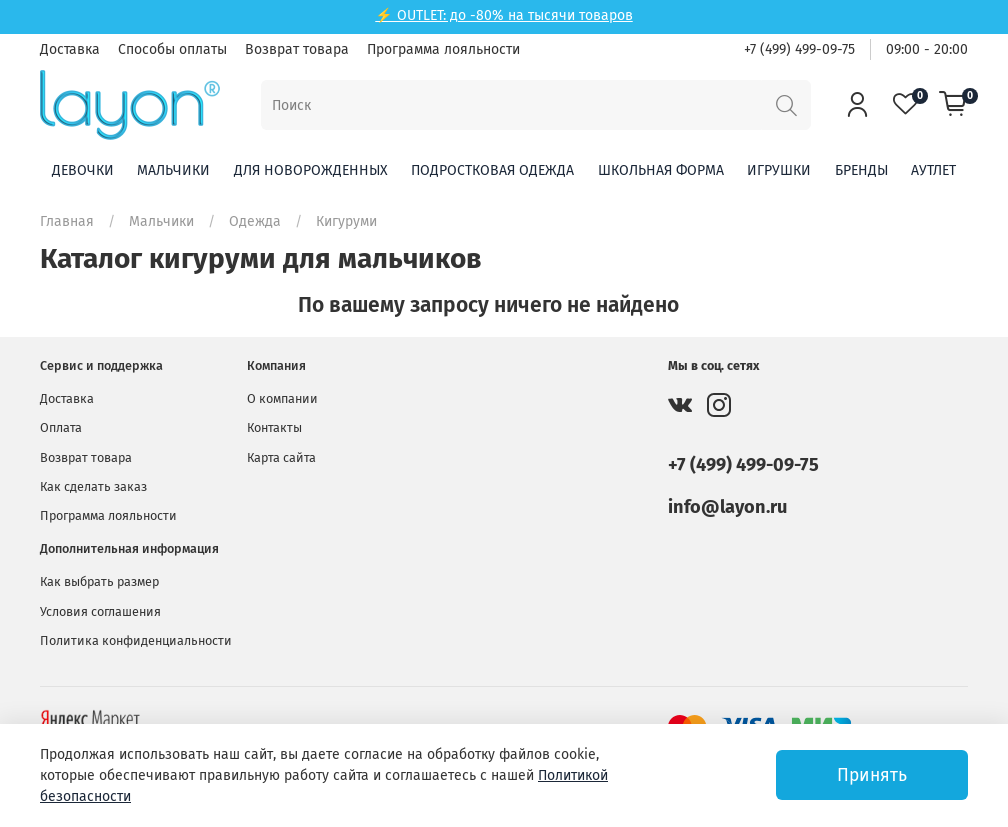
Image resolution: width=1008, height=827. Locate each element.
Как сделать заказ (93, 486)
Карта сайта (281, 457)
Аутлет (933, 170)
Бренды (861, 170)
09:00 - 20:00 (927, 49)
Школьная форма (661, 170)
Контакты (274, 427)
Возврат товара (297, 49)
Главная (67, 221)
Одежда (255, 221)
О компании (282, 398)
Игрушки (779, 170)
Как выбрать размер (99, 581)
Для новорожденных (311, 170)
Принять (872, 775)
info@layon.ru (727, 507)
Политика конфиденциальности (136, 640)
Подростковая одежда (492, 170)
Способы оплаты (172, 49)
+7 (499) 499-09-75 (799, 49)
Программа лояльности (443, 49)
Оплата (61, 427)
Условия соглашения (100, 611)
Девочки (83, 170)
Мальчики (173, 170)
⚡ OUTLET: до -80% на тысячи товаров (503, 15)
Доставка (70, 49)
